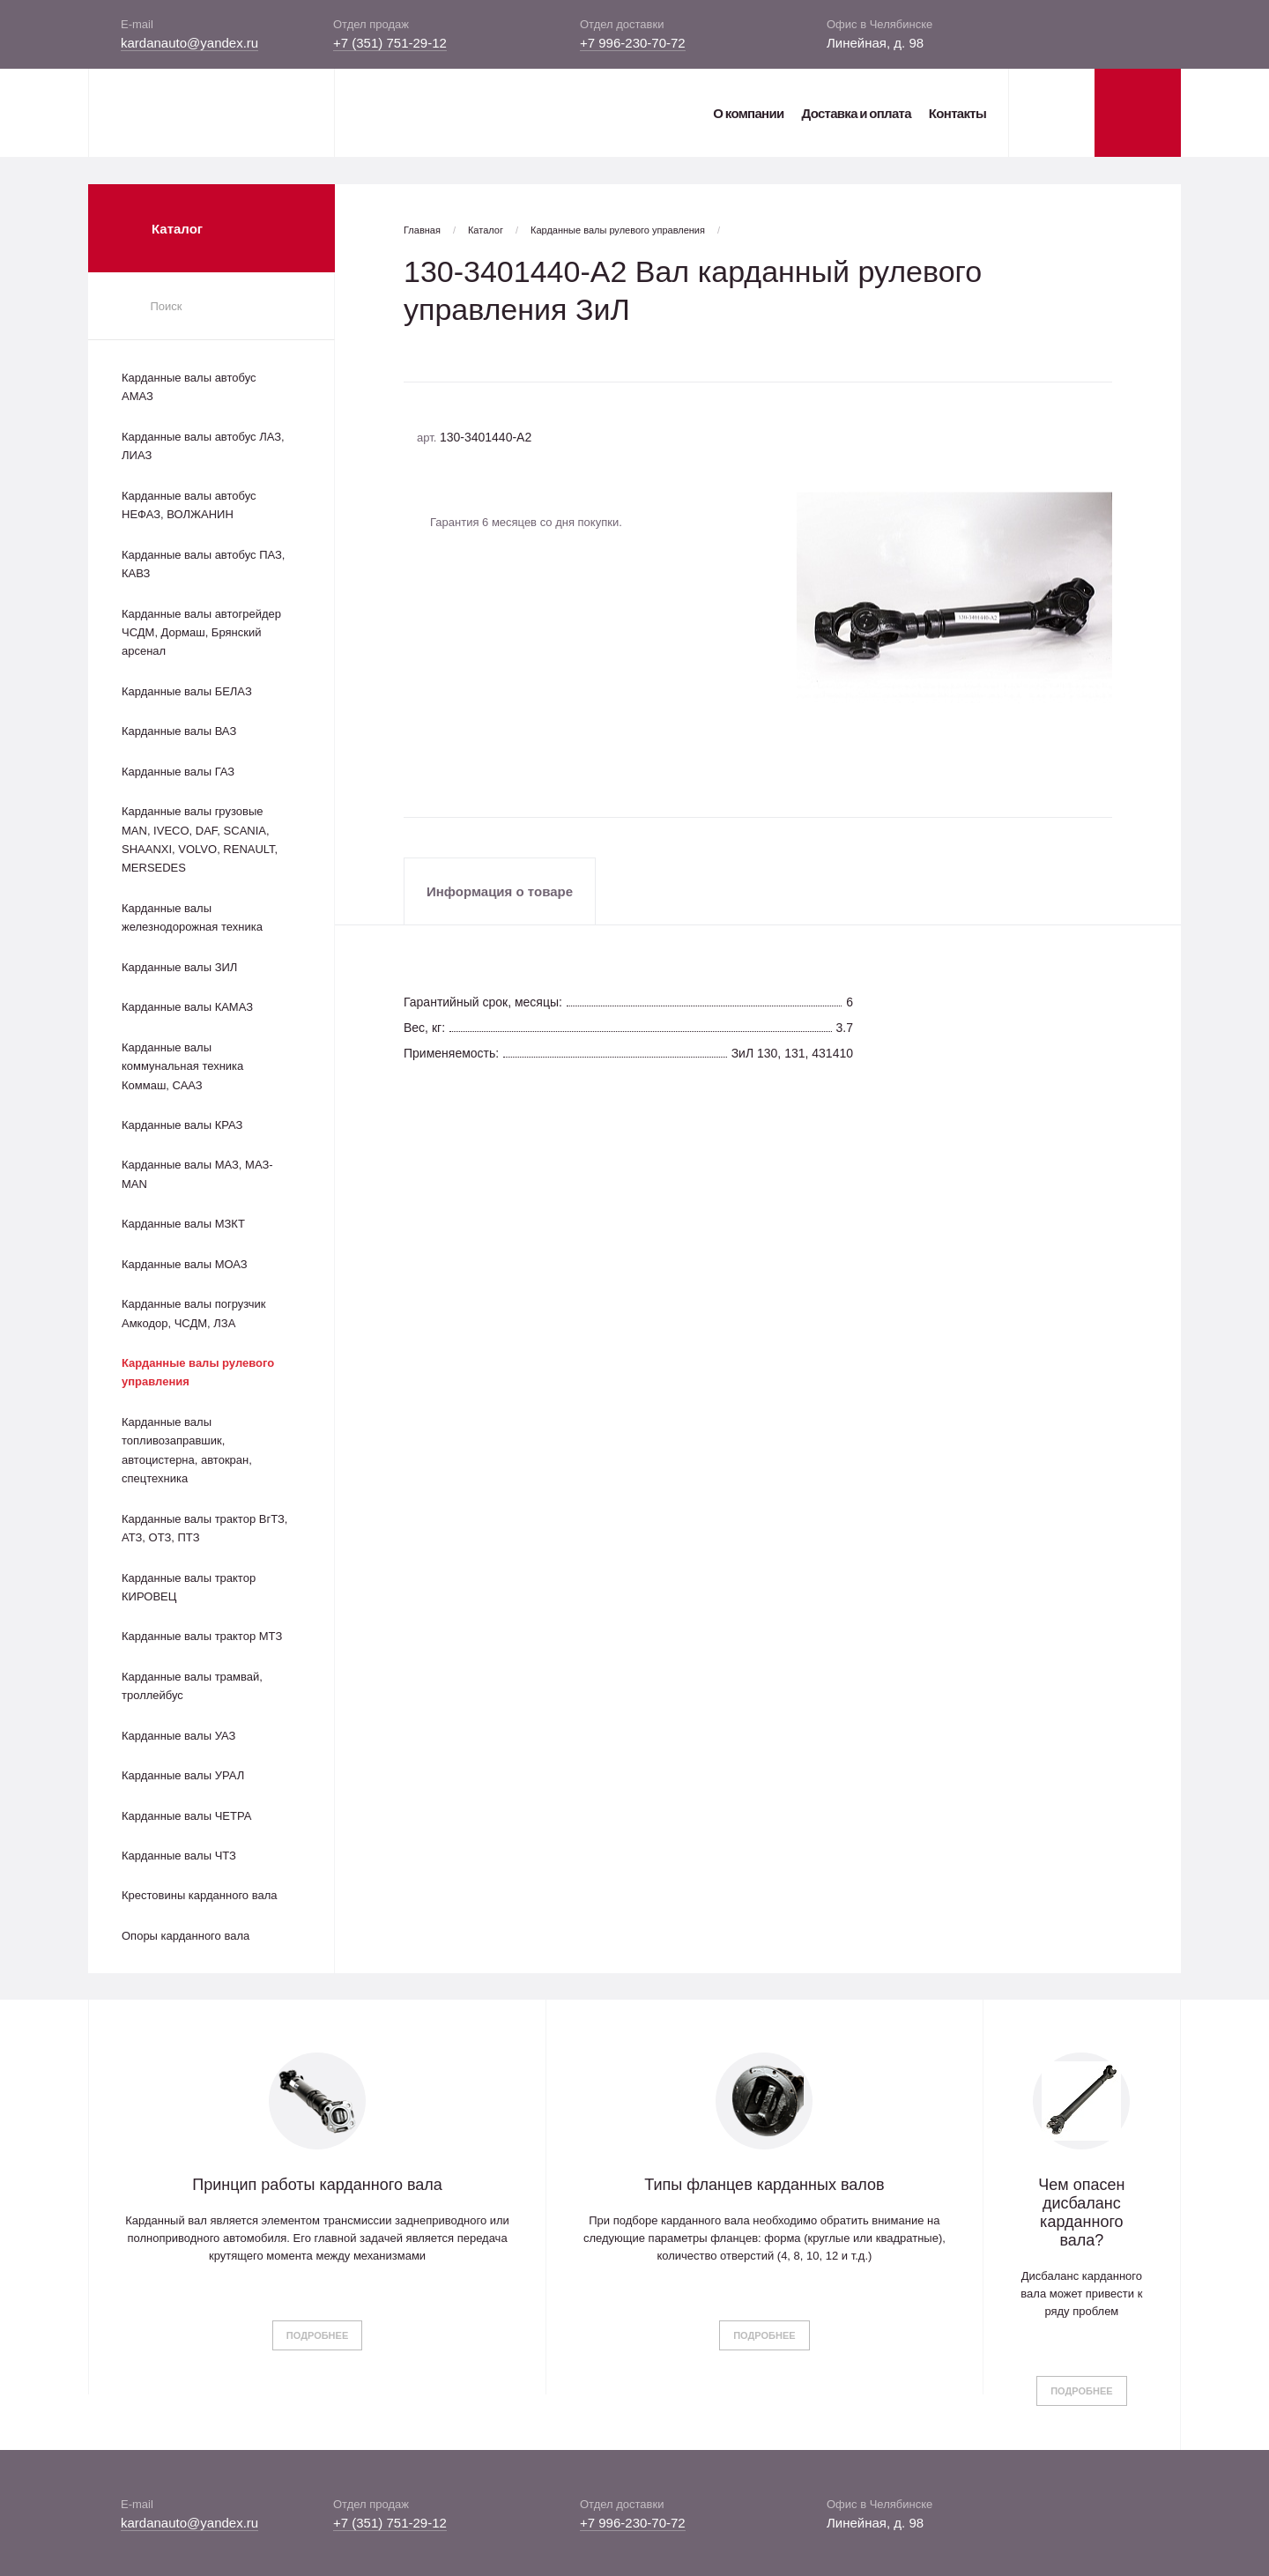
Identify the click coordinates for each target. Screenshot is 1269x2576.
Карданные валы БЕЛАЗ (187, 691)
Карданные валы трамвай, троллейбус (192, 1686)
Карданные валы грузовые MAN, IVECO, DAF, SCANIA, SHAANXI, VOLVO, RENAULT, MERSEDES (200, 839)
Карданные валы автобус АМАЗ (189, 387)
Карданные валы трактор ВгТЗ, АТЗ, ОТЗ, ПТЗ (204, 1528)
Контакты (957, 113)
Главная (422, 230)
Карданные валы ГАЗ (178, 771)
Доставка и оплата (855, 113)
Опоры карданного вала (185, 1935)
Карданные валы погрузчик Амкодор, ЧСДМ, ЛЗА (193, 1313)
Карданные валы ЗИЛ (179, 967)
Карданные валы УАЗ (178, 1735)
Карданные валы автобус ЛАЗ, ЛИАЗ (203, 446)
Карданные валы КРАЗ (182, 1125)
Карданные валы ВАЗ (179, 731)
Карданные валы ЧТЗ (179, 1855)
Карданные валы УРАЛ (183, 1775)
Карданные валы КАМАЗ (187, 1006)
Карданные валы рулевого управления (198, 1372)
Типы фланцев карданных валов (764, 2185)
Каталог (485, 230)
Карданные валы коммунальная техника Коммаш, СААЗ (182, 1066)
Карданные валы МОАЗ (185, 1264)
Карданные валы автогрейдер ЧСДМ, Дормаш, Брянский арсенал (201, 632)
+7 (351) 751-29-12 (390, 42)
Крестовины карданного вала (200, 1895)
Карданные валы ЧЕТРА (186, 1816)
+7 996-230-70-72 (633, 42)
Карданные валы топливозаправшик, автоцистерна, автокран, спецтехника (187, 1450)
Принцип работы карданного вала (317, 2185)
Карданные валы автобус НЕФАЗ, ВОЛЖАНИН (189, 505)
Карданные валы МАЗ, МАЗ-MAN (197, 1174)
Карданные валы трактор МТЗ (202, 1636)
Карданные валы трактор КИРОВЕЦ (189, 1587)
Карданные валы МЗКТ (183, 1223)
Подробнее (317, 2335)
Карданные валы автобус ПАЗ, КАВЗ (203, 564)
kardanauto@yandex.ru (189, 42)
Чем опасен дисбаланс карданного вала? (1081, 2212)
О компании (748, 113)
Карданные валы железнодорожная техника (192, 917)
